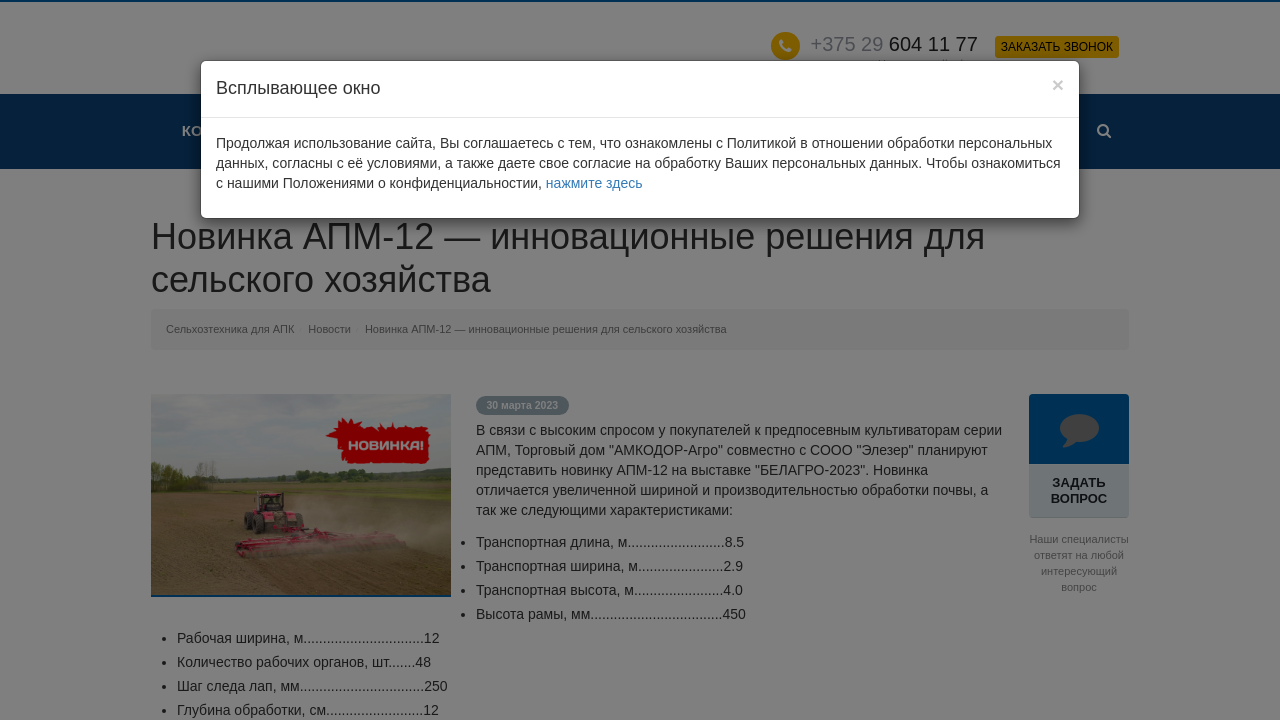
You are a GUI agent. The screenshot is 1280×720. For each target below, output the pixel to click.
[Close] (1058, 84)
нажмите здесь (594, 183)
